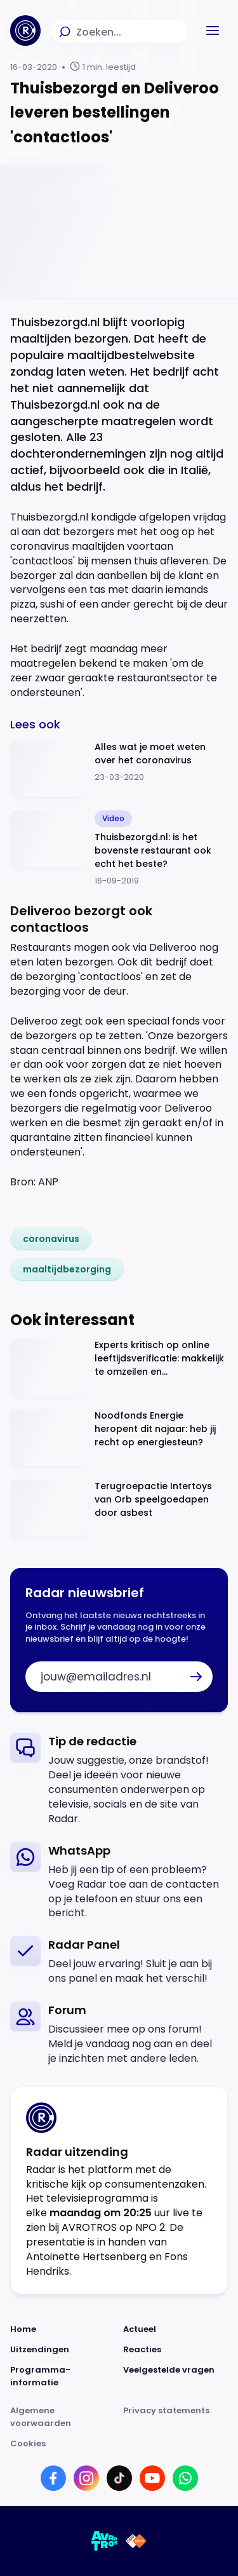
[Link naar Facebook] (53, 2478)
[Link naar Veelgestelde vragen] (175, 2376)
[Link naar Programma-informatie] (63, 2376)
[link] (51, 1238)
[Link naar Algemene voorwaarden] (63, 2417)
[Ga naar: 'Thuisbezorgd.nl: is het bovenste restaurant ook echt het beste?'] (119, 848)
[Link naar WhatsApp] (185, 2478)
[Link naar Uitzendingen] (63, 2349)
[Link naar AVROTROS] (104, 2541)
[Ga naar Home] (25, 30)
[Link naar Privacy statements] (175, 2417)
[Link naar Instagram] (86, 2478)
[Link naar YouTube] (152, 2478)
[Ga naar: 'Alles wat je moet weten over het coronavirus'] (119, 769)
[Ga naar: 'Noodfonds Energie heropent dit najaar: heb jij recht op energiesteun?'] (119, 1438)
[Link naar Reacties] (175, 2349)
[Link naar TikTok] (119, 2478)
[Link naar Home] (63, 2329)
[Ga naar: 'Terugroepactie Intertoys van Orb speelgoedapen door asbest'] (119, 1508)
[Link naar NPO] (136, 2541)
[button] (212, 30)
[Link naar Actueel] (175, 2329)
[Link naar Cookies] (119, 2443)
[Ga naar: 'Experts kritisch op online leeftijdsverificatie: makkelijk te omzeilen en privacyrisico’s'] (119, 1367)
